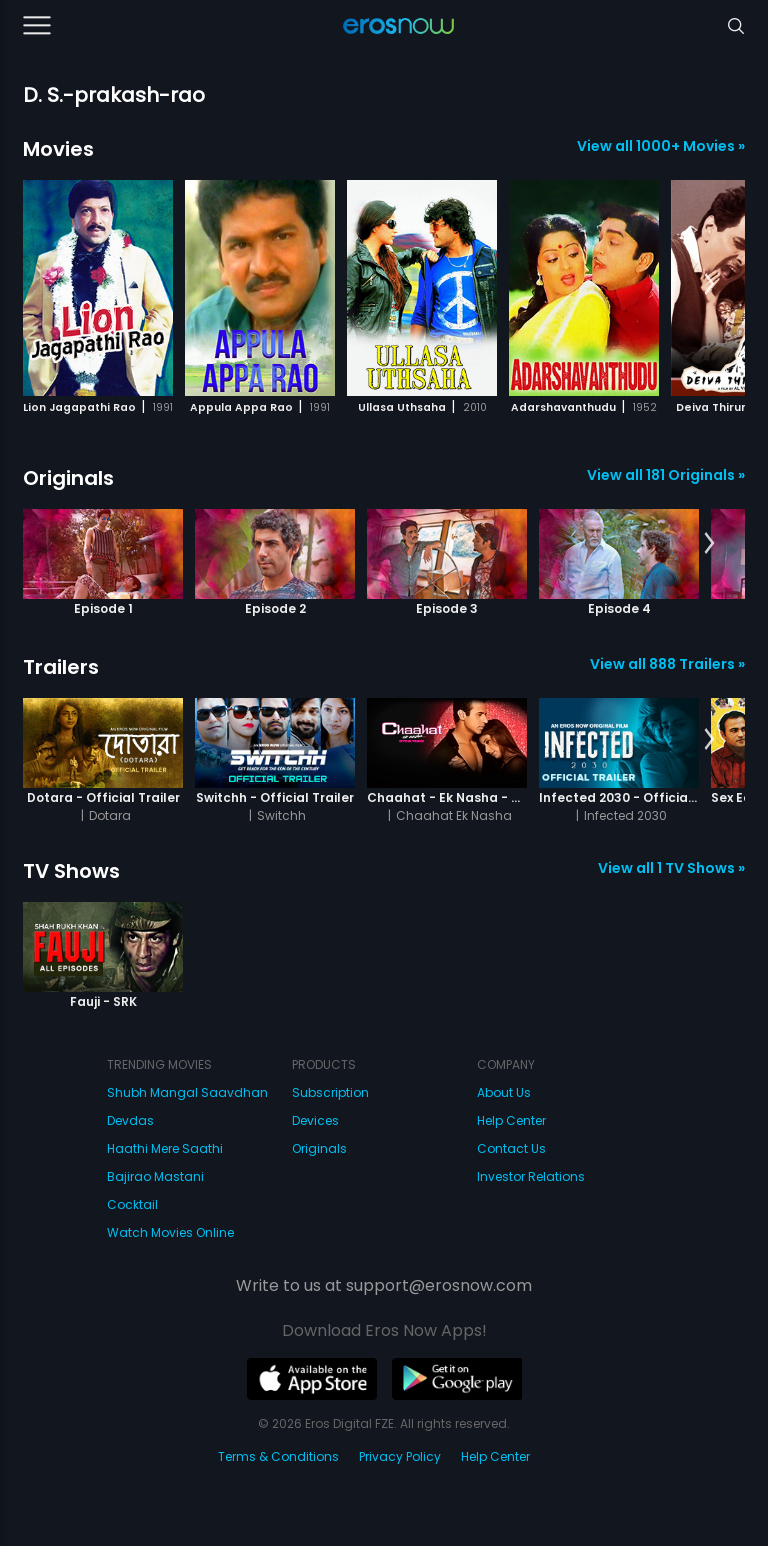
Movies (58, 149)
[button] (709, 285)
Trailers (61, 667)
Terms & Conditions (278, 1456)
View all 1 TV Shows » (671, 868)
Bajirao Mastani (155, 1176)
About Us (504, 1092)
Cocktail (132, 1204)
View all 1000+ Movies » (661, 146)
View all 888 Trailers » (667, 664)
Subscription (330, 1092)
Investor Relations (531, 1176)
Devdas (130, 1120)
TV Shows (71, 871)
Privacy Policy (400, 1456)
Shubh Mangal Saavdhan (187, 1092)
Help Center (511, 1120)
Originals (68, 478)
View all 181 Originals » (666, 475)
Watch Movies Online (170, 1232)
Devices (315, 1120)
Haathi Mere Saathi (165, 1148)
